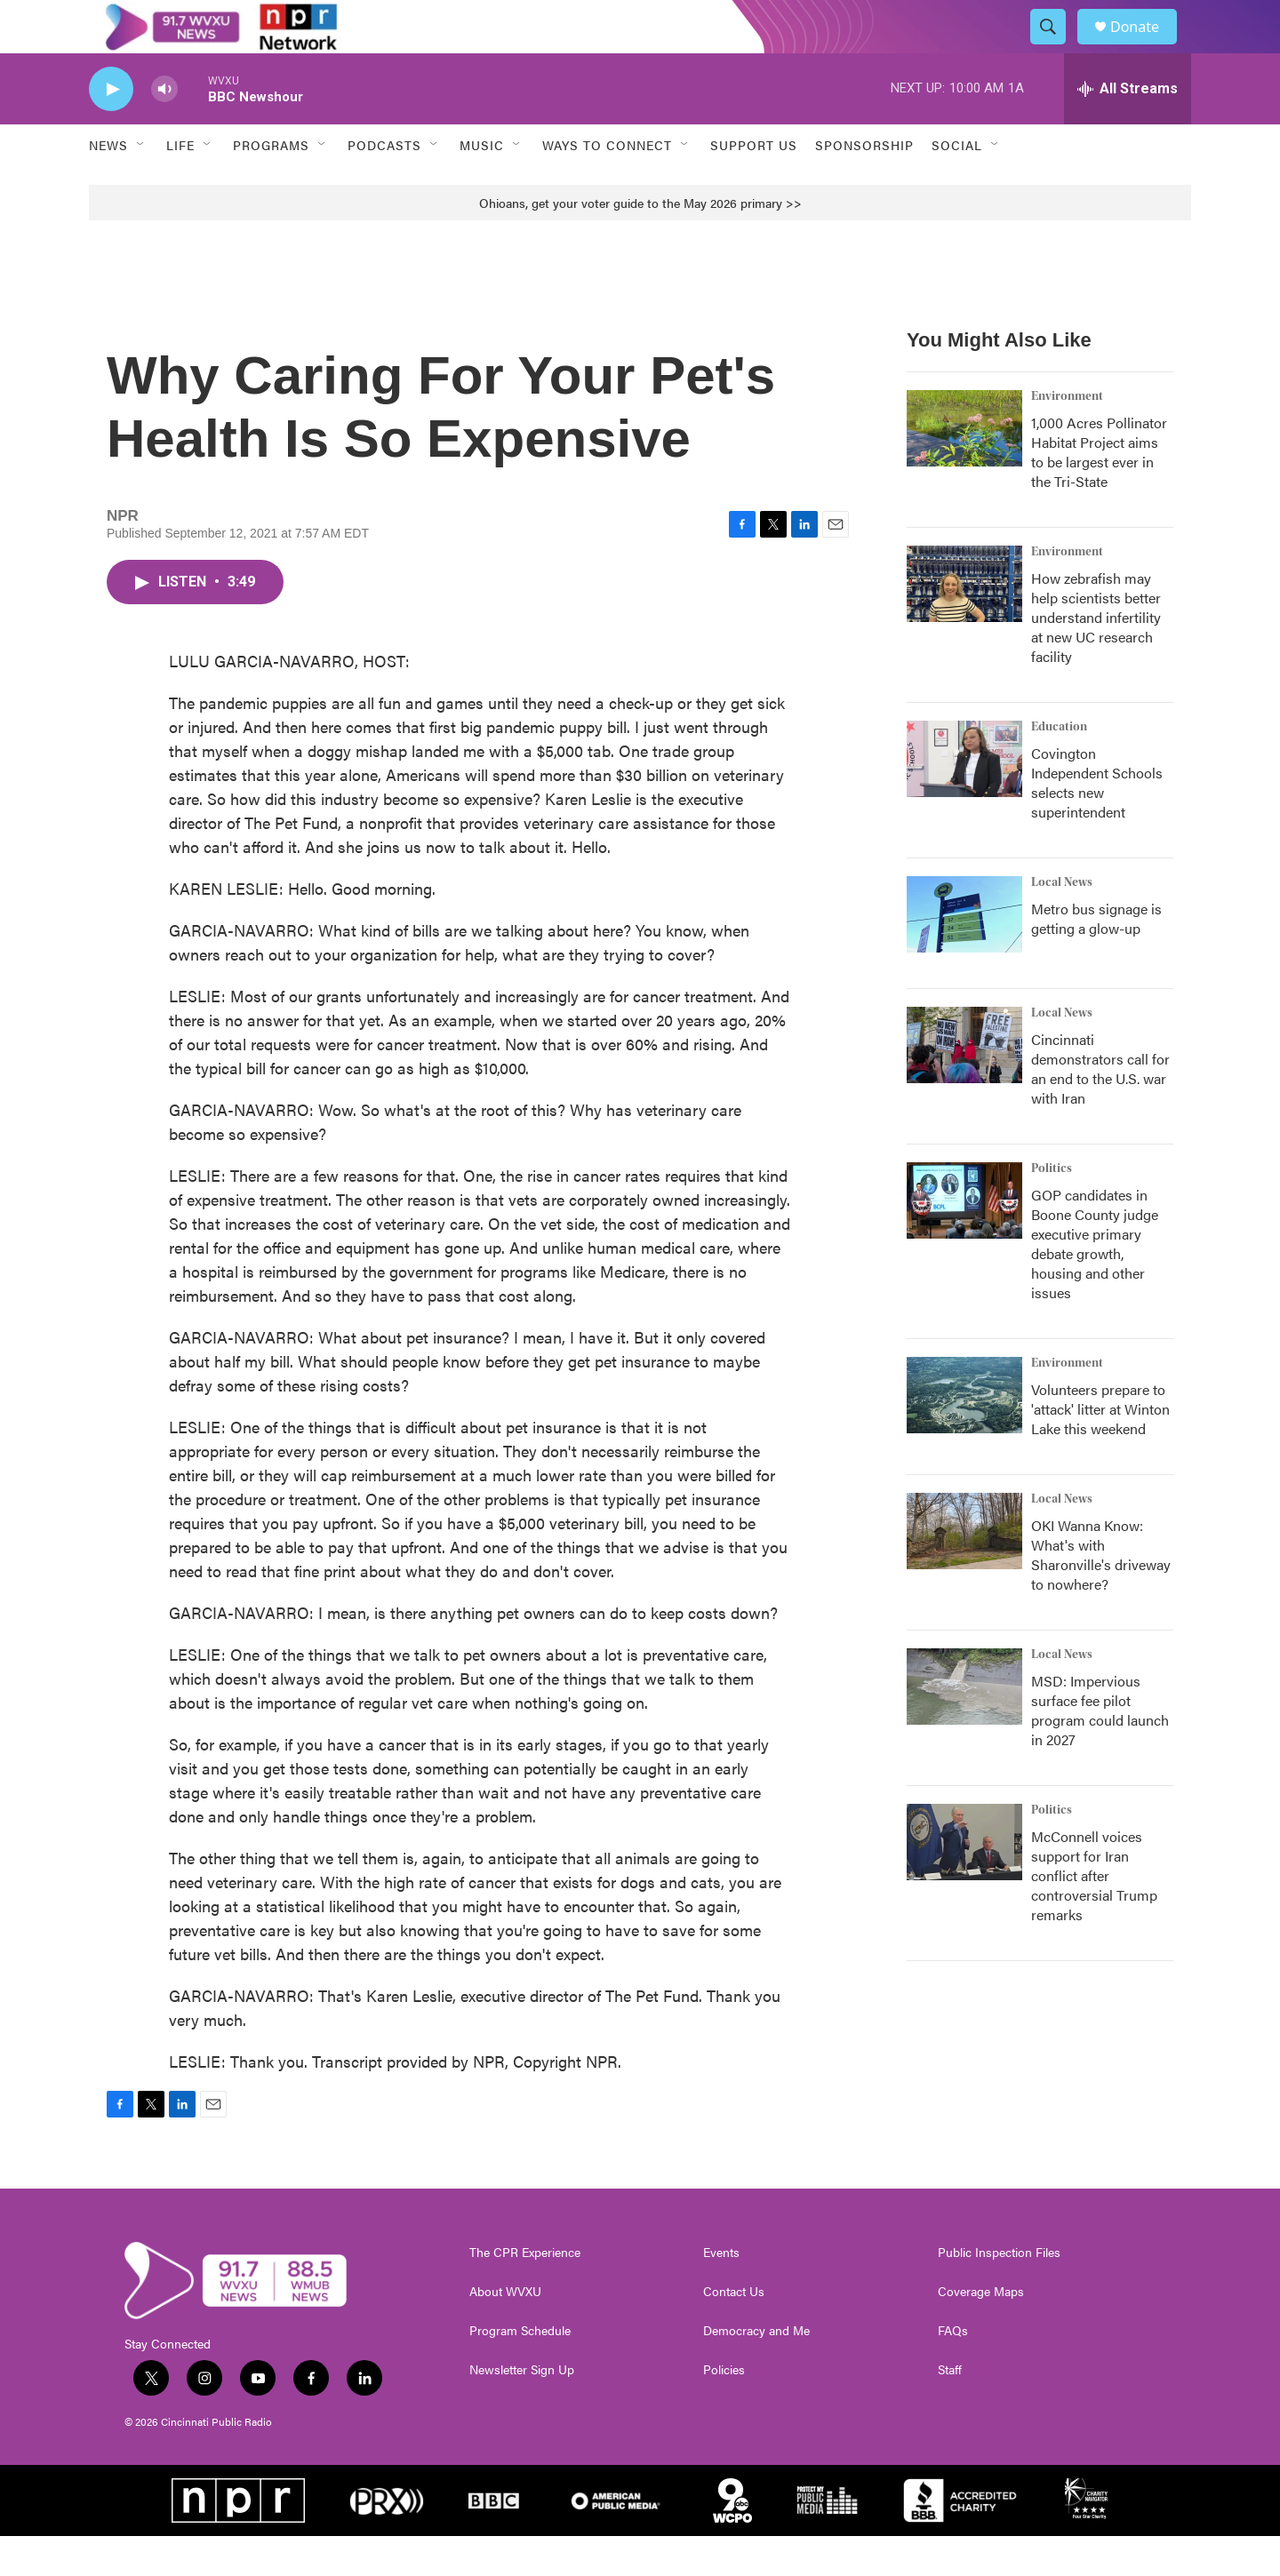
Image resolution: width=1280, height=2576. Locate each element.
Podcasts (384, 185)
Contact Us (733, 2332)
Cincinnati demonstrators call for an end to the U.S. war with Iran (1100, 1108)
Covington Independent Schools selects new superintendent (1097, 822)
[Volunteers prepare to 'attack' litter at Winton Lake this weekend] (964, 1435)
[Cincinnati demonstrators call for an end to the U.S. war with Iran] (964, 1085)
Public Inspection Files (999, 2292)
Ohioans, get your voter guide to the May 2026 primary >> (640, 242)
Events (721, 2292)
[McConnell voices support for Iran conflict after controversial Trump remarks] (964, 1882)
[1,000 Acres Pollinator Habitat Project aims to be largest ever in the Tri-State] (964, 468)
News (108, 185)
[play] (111, 129)
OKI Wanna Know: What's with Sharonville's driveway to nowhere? (1101, 1594)
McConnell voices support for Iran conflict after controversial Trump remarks (1094, 1915)
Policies (724, 2410)
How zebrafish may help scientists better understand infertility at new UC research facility (1096, 657)
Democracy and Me (756, 2371)
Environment (1067, 436)
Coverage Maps (981, 2332)
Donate (1145, 46)
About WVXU (505, 2332)
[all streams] (1127, 128)
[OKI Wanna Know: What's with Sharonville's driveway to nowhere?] (964, 1571)
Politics (1051, 1208)
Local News (1061, 922)
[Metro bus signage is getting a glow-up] (964, 954)
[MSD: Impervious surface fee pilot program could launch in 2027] (964, 1726)
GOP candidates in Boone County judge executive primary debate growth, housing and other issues (1094, 1283)
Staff (950, 2410)
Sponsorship (864, 185)
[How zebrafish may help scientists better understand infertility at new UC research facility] (964, 624)
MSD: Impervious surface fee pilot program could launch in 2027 (1100, 1750)
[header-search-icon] (1056, 47)
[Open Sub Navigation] (141, 185)
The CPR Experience (524, 2292)
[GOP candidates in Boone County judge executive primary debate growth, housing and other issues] (964, 1240)
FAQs (953, 2371)
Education (1059, 767)
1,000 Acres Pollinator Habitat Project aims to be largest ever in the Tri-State (1099, 491)
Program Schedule (520, 2371)
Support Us (753, 185)
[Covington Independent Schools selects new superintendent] (964, 799)
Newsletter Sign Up (521, 2410)
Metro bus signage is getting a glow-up (1096, 958)
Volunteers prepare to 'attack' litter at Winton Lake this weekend (1100, 1449)
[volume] (164, 129)
